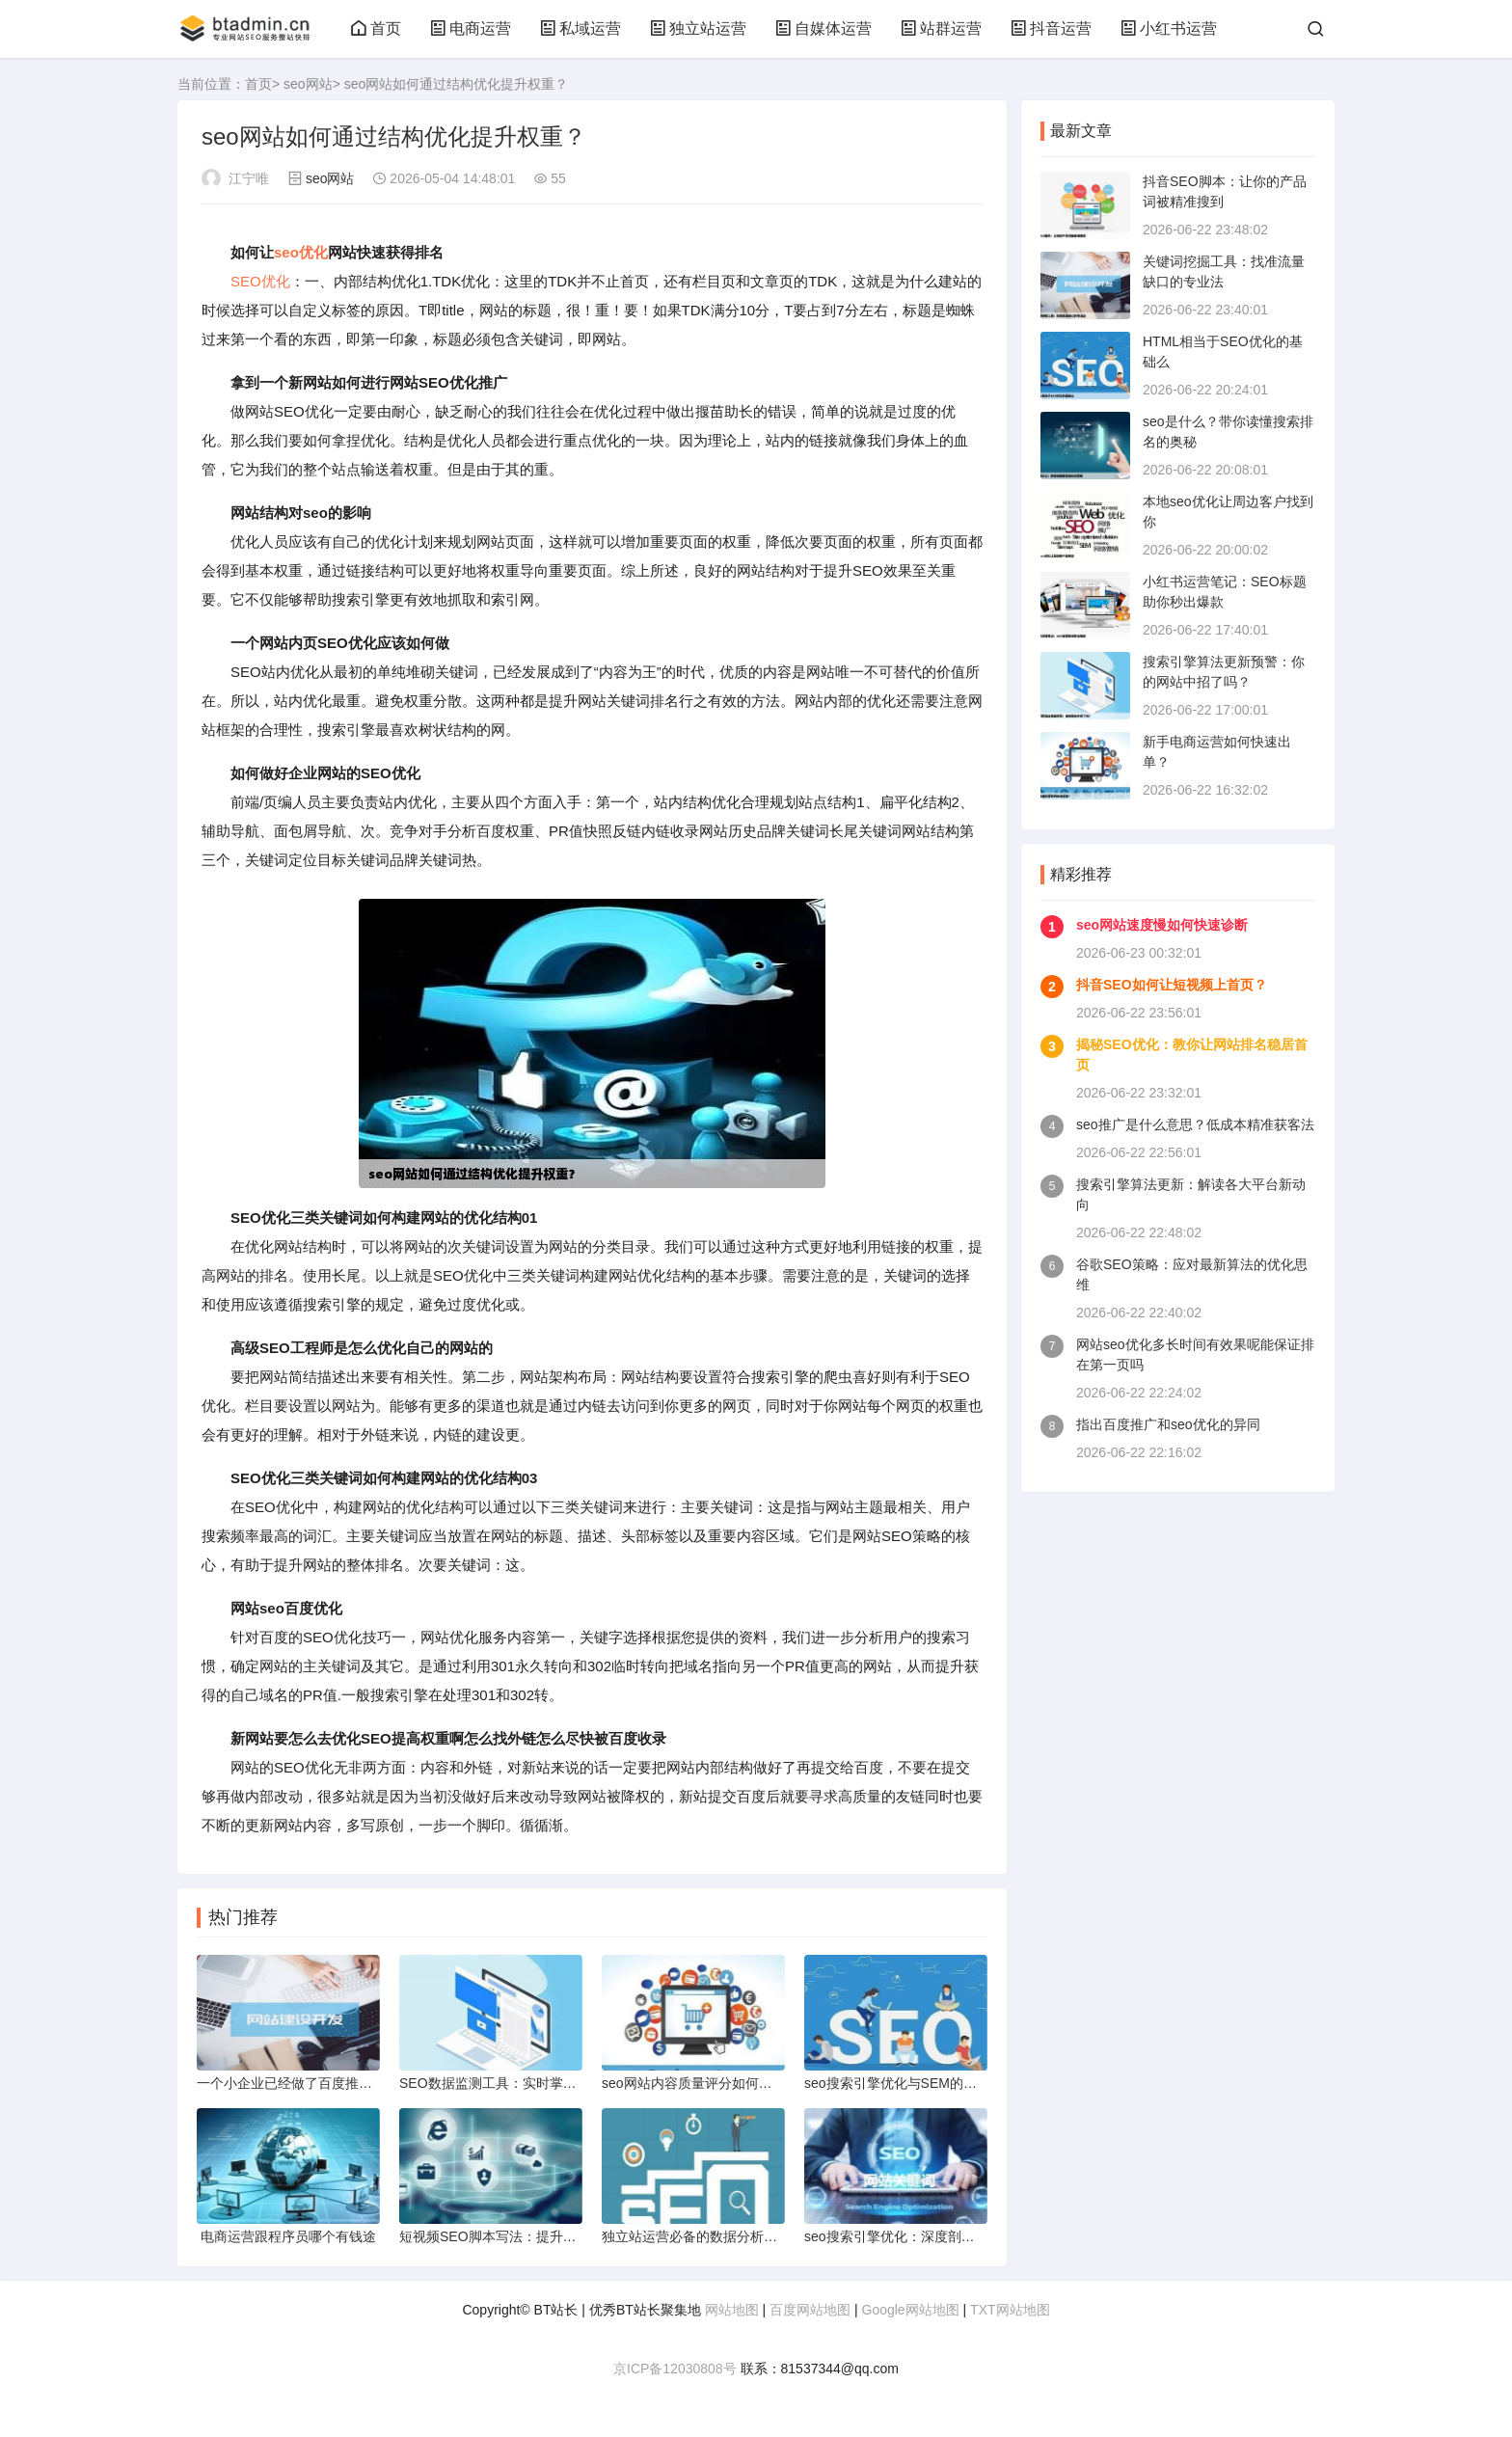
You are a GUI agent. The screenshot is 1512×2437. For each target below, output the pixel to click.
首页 (376, 28)
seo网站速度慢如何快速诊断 (1162, 925)
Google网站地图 (910, 2309)
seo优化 (301, 252)
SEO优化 (260, 281)
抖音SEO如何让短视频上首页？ (1171, 984)
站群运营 (941, 28)
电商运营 (470, 28)
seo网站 (308, 84)
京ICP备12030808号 (675, 2368)
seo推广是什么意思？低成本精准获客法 (1195, 1124)
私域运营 (580, 28)
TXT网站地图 (1009, 2309)
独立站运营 (698, 28)
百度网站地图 (810, 2309)
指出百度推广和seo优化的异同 (1168, 1424)
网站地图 (732, 2309)
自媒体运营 (823, 28)
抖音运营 (1051, 28)
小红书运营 (1168, 28)
